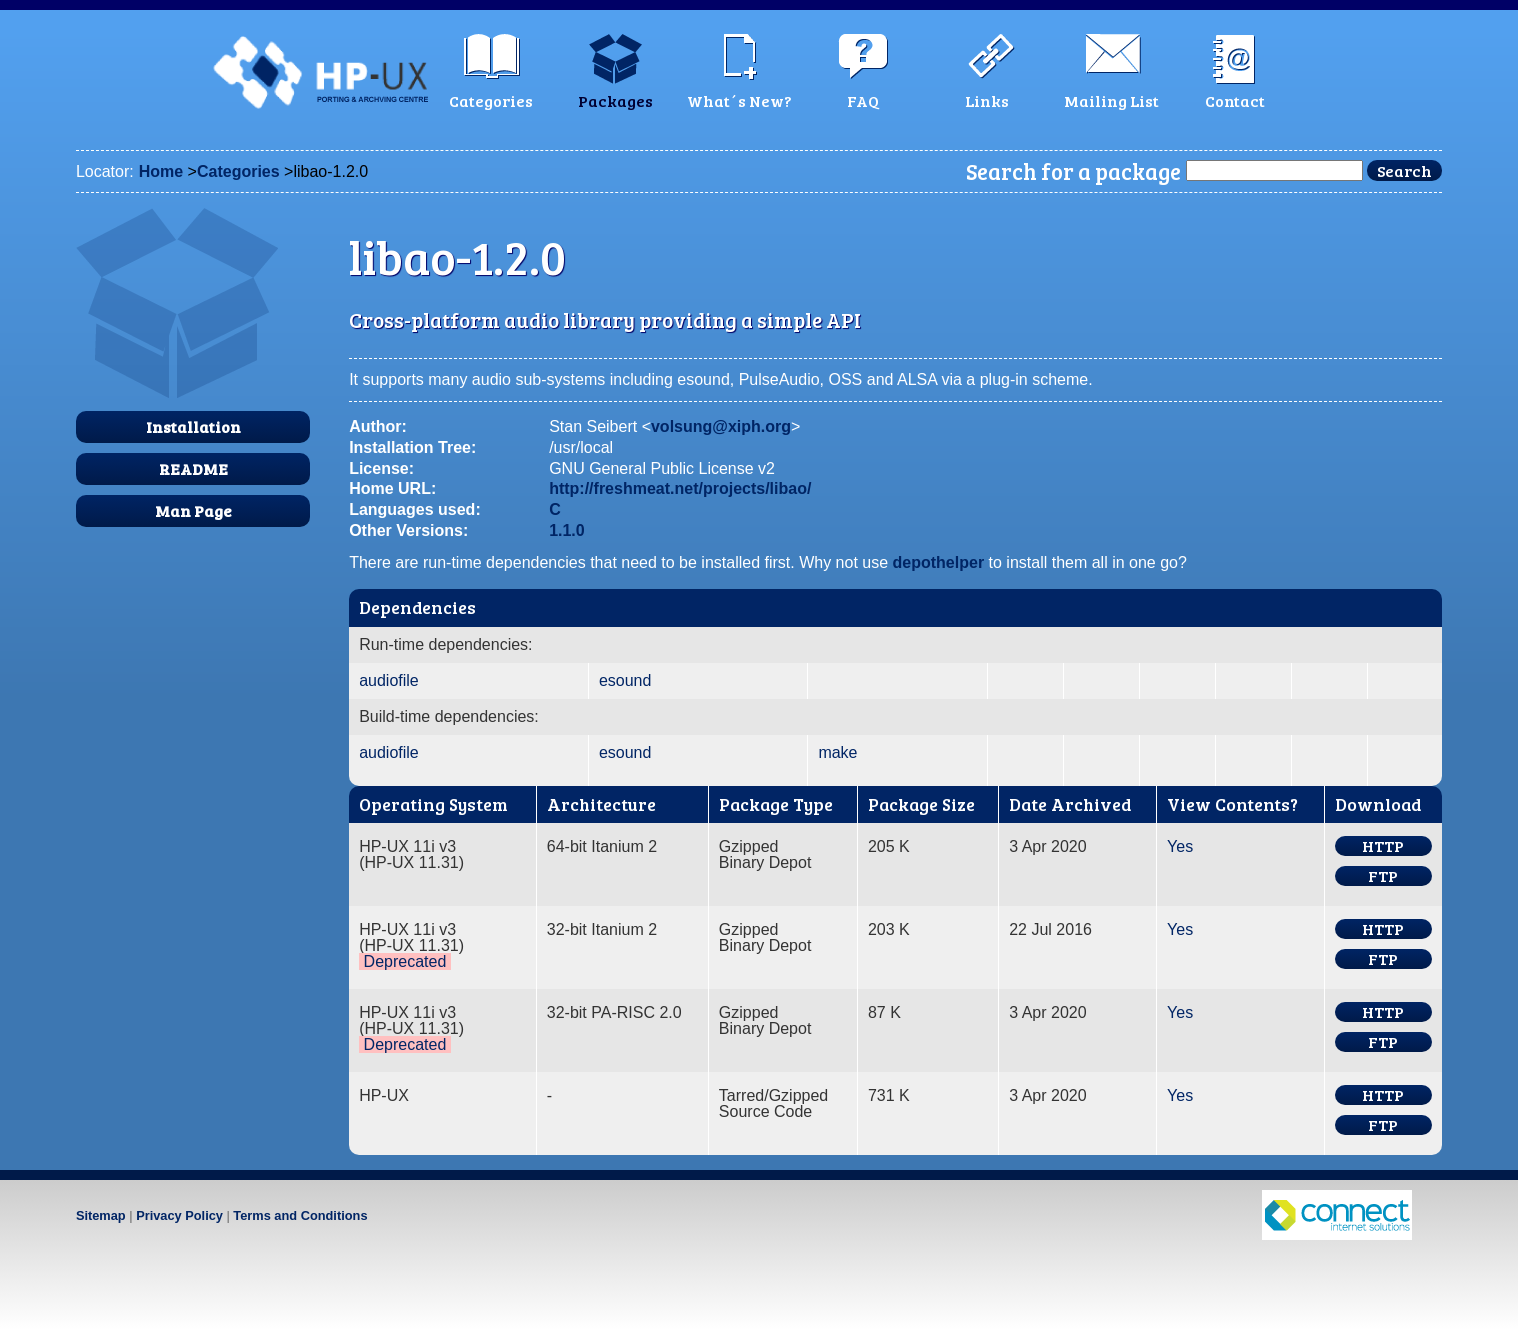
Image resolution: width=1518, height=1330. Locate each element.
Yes (1180, 846)
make (837, 752)
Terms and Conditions (300, 1215)
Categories (238, 171)
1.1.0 (567, 530)
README (193, 468)
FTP (1383, 876)
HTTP (1383, 846)
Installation (193, 426)
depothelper (939, 562)
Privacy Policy (179, 1215)
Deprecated (405, 961)
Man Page (193, 510)
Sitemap (101, 1215)
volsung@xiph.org (721, 426)
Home (161, 171)
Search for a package (1073, 171)
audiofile (389, 680)
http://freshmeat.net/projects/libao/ (680, 488)
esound (625, 680)
